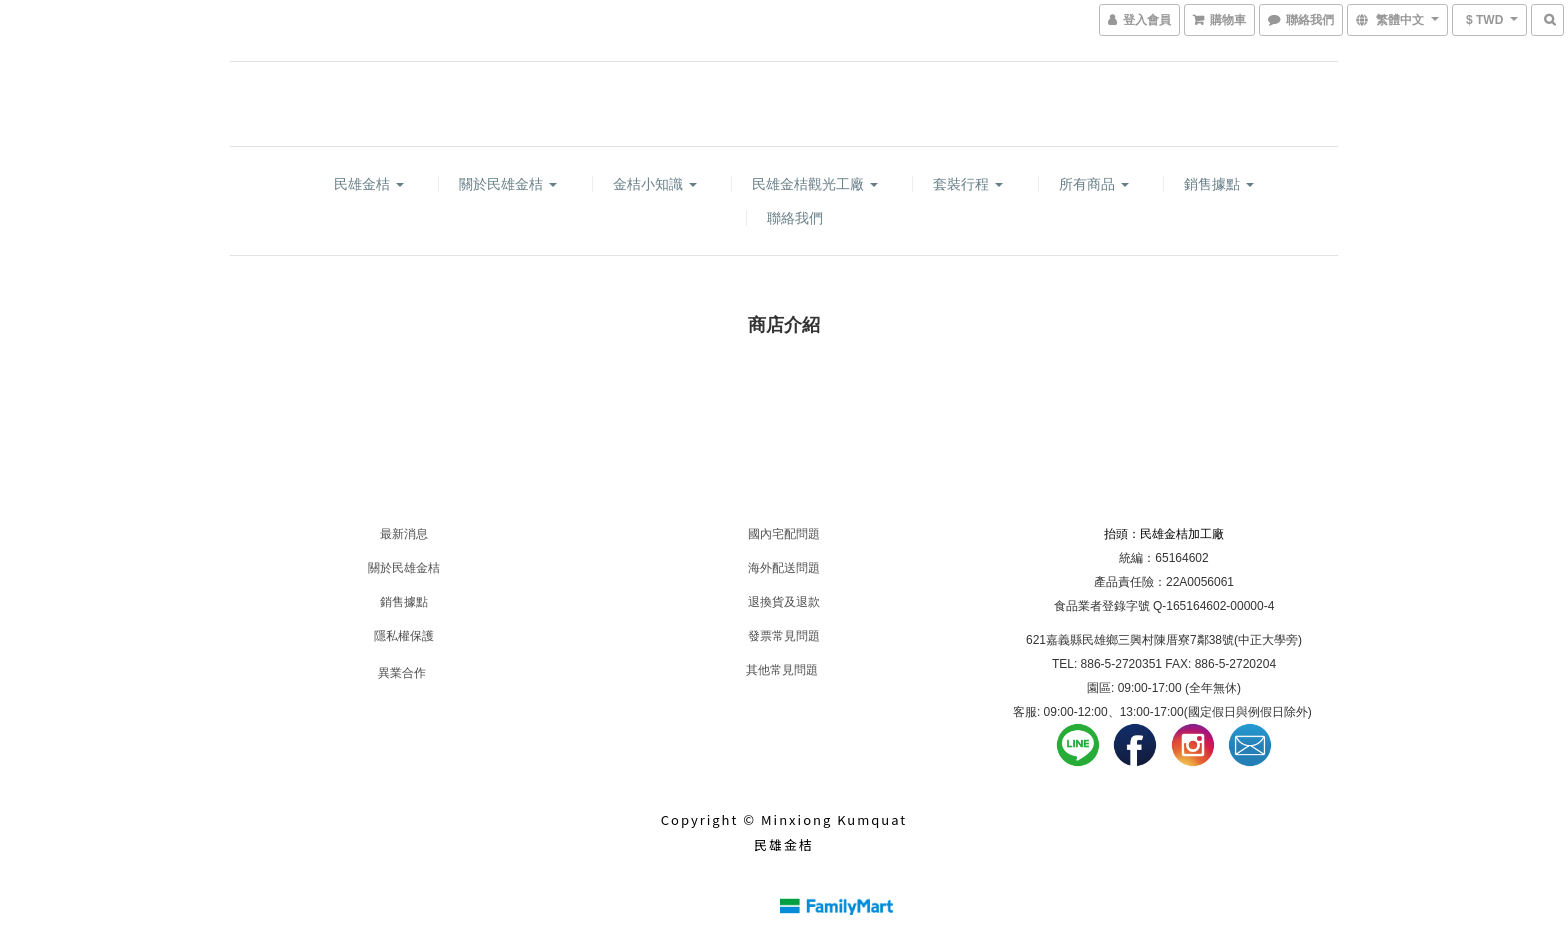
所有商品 (1094, 184)
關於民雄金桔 (508, 184)
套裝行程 (968, 184)
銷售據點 (1219, 184)
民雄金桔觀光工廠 (815, 184)
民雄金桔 (369, 184)
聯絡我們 (795, 218)
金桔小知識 (655, 184)
